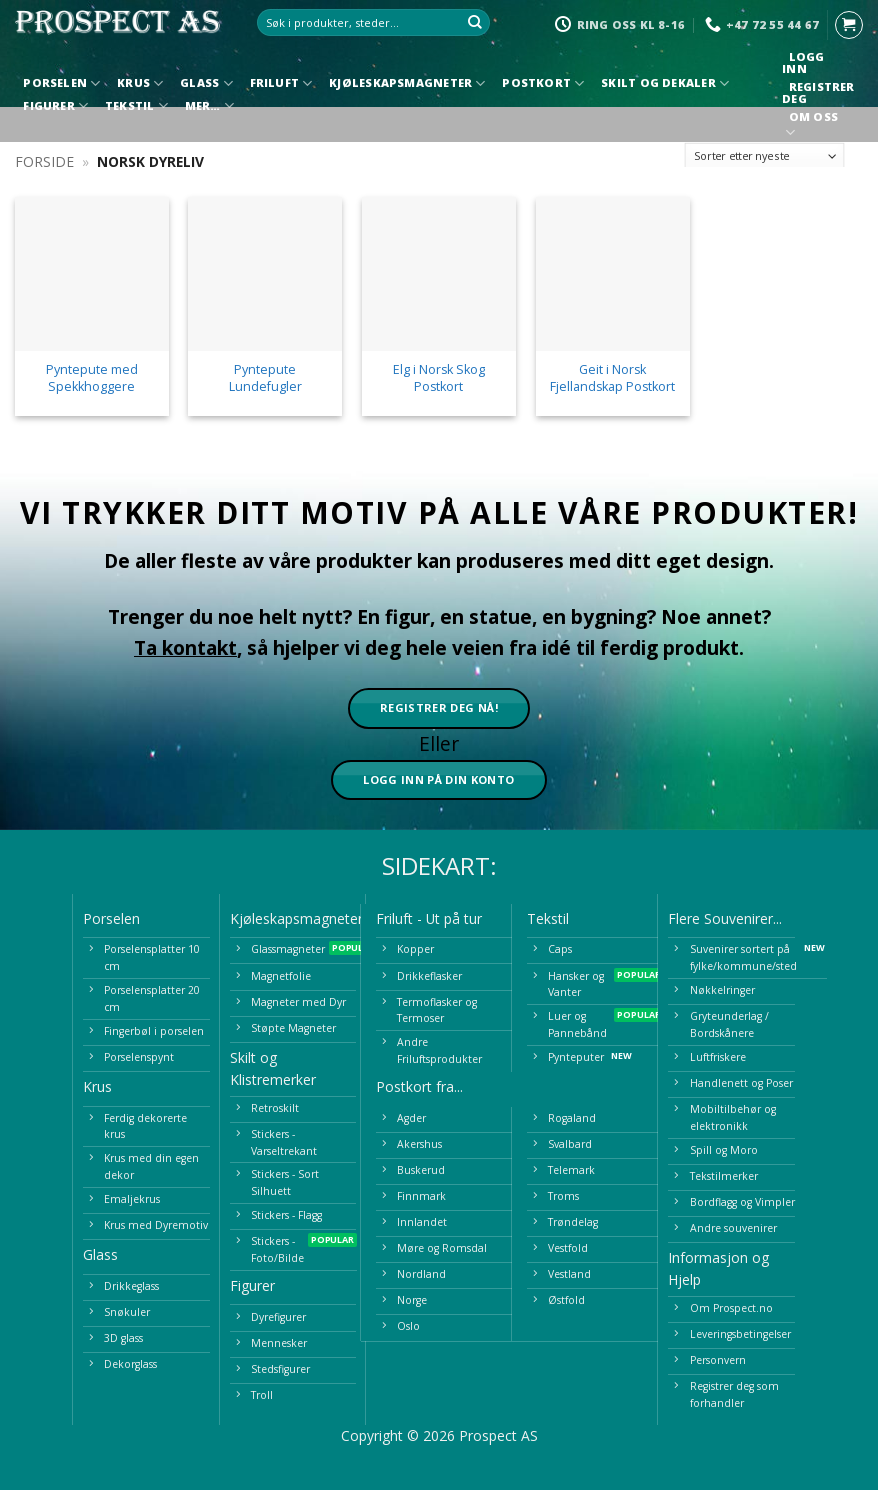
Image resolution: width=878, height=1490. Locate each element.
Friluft (281, 83)
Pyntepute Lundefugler (265, 378)
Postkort (543, 83)
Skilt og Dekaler (665, 83)
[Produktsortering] (765, 156)
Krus (140, 83)
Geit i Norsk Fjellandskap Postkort (612, 378)
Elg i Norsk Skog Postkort (439, 378)
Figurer (55, 105)
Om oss (813, 126)
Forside (44, 161)
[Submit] (476, 23)
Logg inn (803, 63)
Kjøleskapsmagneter (407, 83)
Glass (206, 83)
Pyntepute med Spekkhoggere (92, 378)
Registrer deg (818, 93)
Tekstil (136, 105)
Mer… (209, 105)
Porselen (61, 83)
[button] (849, 25)
